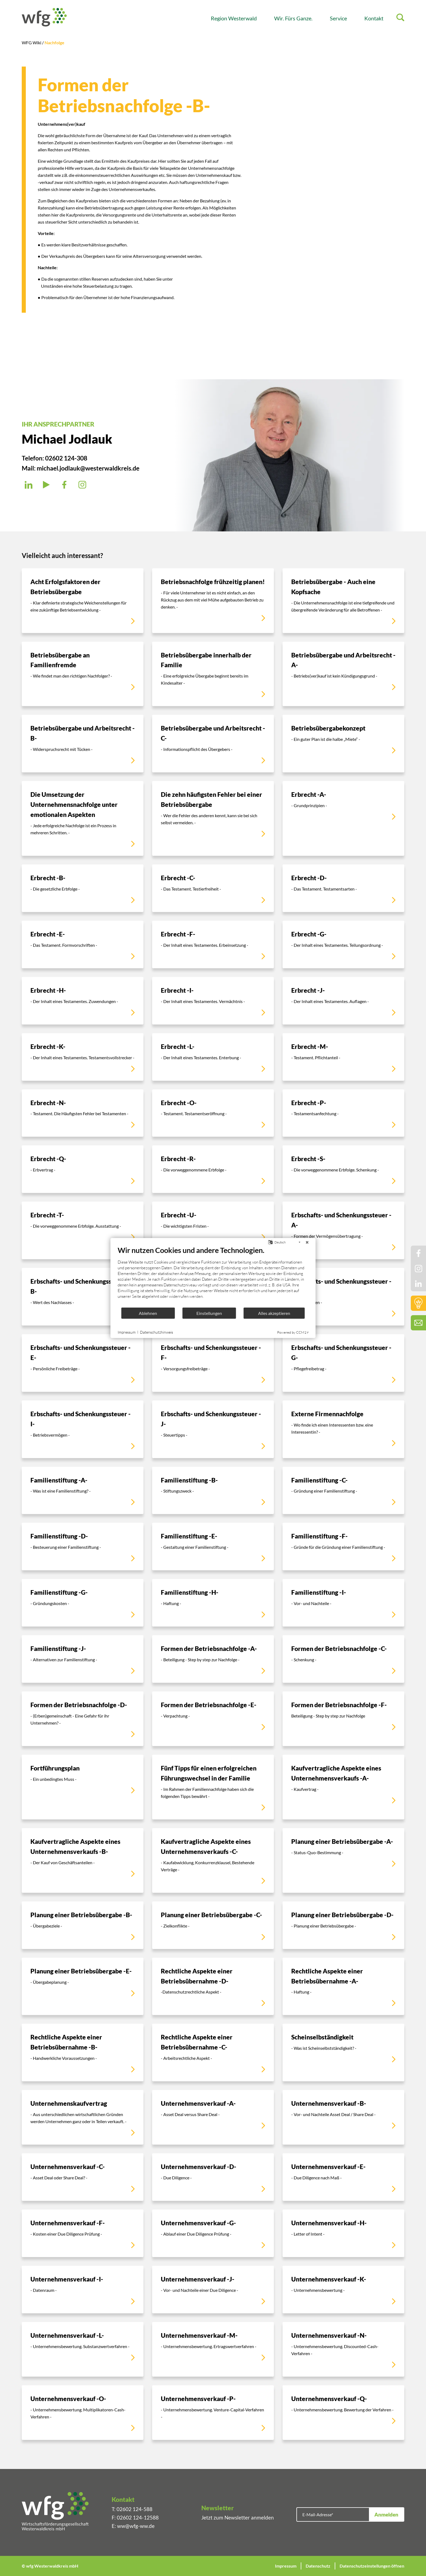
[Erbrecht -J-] (343, 1000)
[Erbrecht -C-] (213, 888)
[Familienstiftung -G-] (82, 1603)
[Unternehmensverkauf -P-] (213, 2412)
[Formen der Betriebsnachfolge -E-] (213, 1718)
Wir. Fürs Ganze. (293, 18)
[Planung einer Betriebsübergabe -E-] (82, 1986)
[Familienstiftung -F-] (343, 1546)
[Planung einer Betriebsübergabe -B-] (82, 1925)
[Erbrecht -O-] (213, 1113)
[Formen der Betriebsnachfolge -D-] (82, 1718)
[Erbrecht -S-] (343, 1169)
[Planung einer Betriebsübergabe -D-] (343, 1925)
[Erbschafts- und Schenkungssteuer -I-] (82, 1429)
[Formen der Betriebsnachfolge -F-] (343, 1718)
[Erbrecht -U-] (213, 1230)
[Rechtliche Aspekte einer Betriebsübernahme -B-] (82, 2052)
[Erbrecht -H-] (82, 1000)
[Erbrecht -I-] (213, 1000)
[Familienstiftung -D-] (82, 1546)
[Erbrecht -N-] (82, 1113)
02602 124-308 (66, 458)
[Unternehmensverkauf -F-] (82, 2233)
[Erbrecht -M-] (343, 1057)
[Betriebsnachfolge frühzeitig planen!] (213, 600)
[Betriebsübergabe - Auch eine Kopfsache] (343, 600)
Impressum (285, 2565)
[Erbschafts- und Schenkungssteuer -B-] (82, 1296)
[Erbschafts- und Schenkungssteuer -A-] (343, 1230)
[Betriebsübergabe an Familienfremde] (82, 674)
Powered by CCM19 (293, 1332)
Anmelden (386, 2514)
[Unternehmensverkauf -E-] (343, 2177)
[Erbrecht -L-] (213, 1057)
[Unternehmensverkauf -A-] (213, 2117)
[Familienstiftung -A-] (82, 1490)
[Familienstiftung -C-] (343, 1490)
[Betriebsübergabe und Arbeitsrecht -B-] (82, 743)
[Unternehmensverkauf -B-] (343, 2117)
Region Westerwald (234, 18)
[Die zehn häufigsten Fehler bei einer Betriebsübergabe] (213, 818)
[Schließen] (307, 1242)
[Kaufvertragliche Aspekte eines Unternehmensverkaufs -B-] (82, 1860)
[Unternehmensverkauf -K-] (343, 2289)
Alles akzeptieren (274, 1313)
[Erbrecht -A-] (343, 818)
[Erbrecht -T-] (82, 1230)
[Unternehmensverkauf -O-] (82, 2412)
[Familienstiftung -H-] (213, 1603)
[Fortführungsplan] (82, 1787)
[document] (213, 1276)
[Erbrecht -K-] (82, 1057)
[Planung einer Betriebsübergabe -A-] (343, 1860)
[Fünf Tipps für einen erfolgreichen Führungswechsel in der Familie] (213, 1787)
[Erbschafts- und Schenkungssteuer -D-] (343, 1296)
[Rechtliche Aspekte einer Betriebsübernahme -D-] (213, 1986)
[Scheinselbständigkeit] (343, 2052)
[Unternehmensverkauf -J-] (213, 2289)
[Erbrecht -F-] (213, 944)
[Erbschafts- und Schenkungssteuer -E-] (82, 1363)
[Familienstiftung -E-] (213, 1546)
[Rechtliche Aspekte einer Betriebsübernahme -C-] (213, 2052)
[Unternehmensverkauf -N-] (343, 2349)
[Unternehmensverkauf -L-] (82, 2349)
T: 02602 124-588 (132, 2509)
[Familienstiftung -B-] (213, 1490)
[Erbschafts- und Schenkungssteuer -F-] (213, 1363)
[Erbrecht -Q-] (82, 1169)
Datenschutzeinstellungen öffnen (372, 2565)
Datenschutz (318, 2565)
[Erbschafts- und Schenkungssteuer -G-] (343, 1363)
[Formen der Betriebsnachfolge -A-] (213, 1659)
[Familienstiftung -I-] (343, 1603)
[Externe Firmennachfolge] (343, 1429)
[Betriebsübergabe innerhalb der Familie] (213, 674)
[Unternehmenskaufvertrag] (82, 2117)
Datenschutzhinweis (156, 1332)
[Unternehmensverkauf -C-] (82, 2177)
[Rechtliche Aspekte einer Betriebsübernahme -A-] (343, 1986)
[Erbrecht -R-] (213, 1169)
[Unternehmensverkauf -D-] (213, 2177)
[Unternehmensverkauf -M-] (213, 2349)
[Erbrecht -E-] (82, 944)
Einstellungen (209, 1313)
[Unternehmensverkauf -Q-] (343, 2412)
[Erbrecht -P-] (343, 1113)
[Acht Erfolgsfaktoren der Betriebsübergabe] (82, 600)
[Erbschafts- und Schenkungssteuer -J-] (213, 1429)
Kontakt (373, 18)
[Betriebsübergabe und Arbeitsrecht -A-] (343, 674)
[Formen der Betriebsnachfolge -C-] (343, 1659)
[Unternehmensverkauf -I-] (82, 2289)
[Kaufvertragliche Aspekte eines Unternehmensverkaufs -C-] (213, 1860)
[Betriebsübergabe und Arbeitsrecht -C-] (213, 743)
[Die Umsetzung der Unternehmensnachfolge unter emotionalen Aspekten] (82, 818)
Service (338, 18)
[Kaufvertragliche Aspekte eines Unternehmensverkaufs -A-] (343, 1787)
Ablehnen (148, 1313)
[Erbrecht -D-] (343, 888)
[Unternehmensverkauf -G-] (213, 2233)
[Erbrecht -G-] (343, 944)
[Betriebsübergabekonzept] (343, 743)
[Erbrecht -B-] (82, 888)
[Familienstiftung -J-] (82, 1659)
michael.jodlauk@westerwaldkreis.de (88, 468)
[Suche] (400, 18)
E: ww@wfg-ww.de (133, 2526)
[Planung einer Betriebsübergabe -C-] (213, 1925)
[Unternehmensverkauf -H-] (343, 2233)
